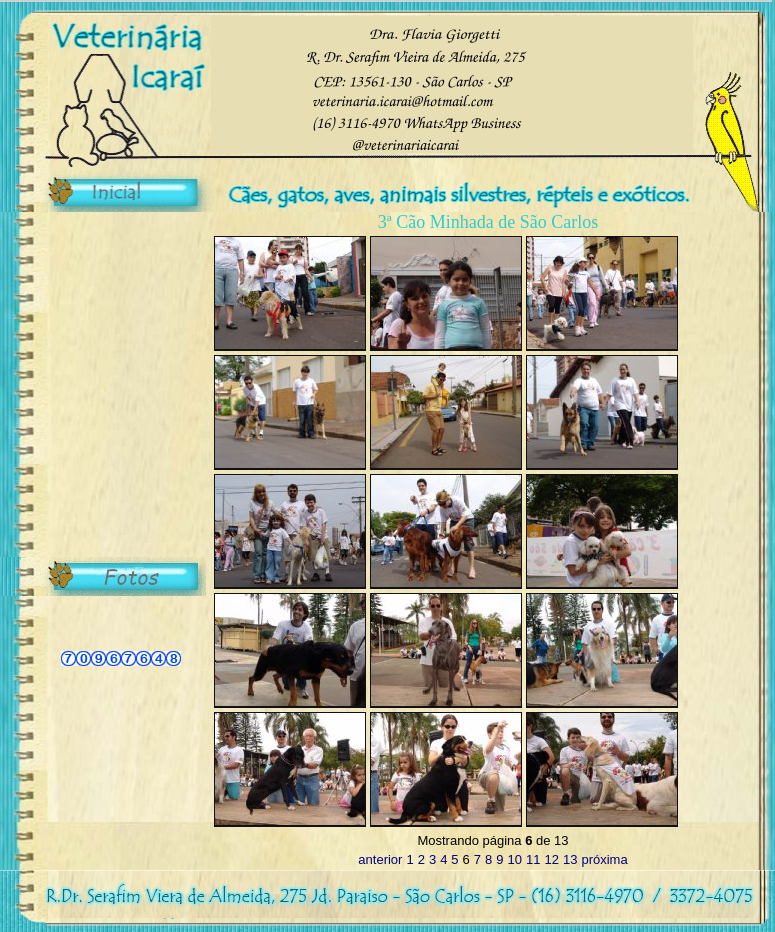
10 (515, 859)
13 (570, 859)
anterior (380, 859)
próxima (604, 859)
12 (551, 859)
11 (533, 859)
